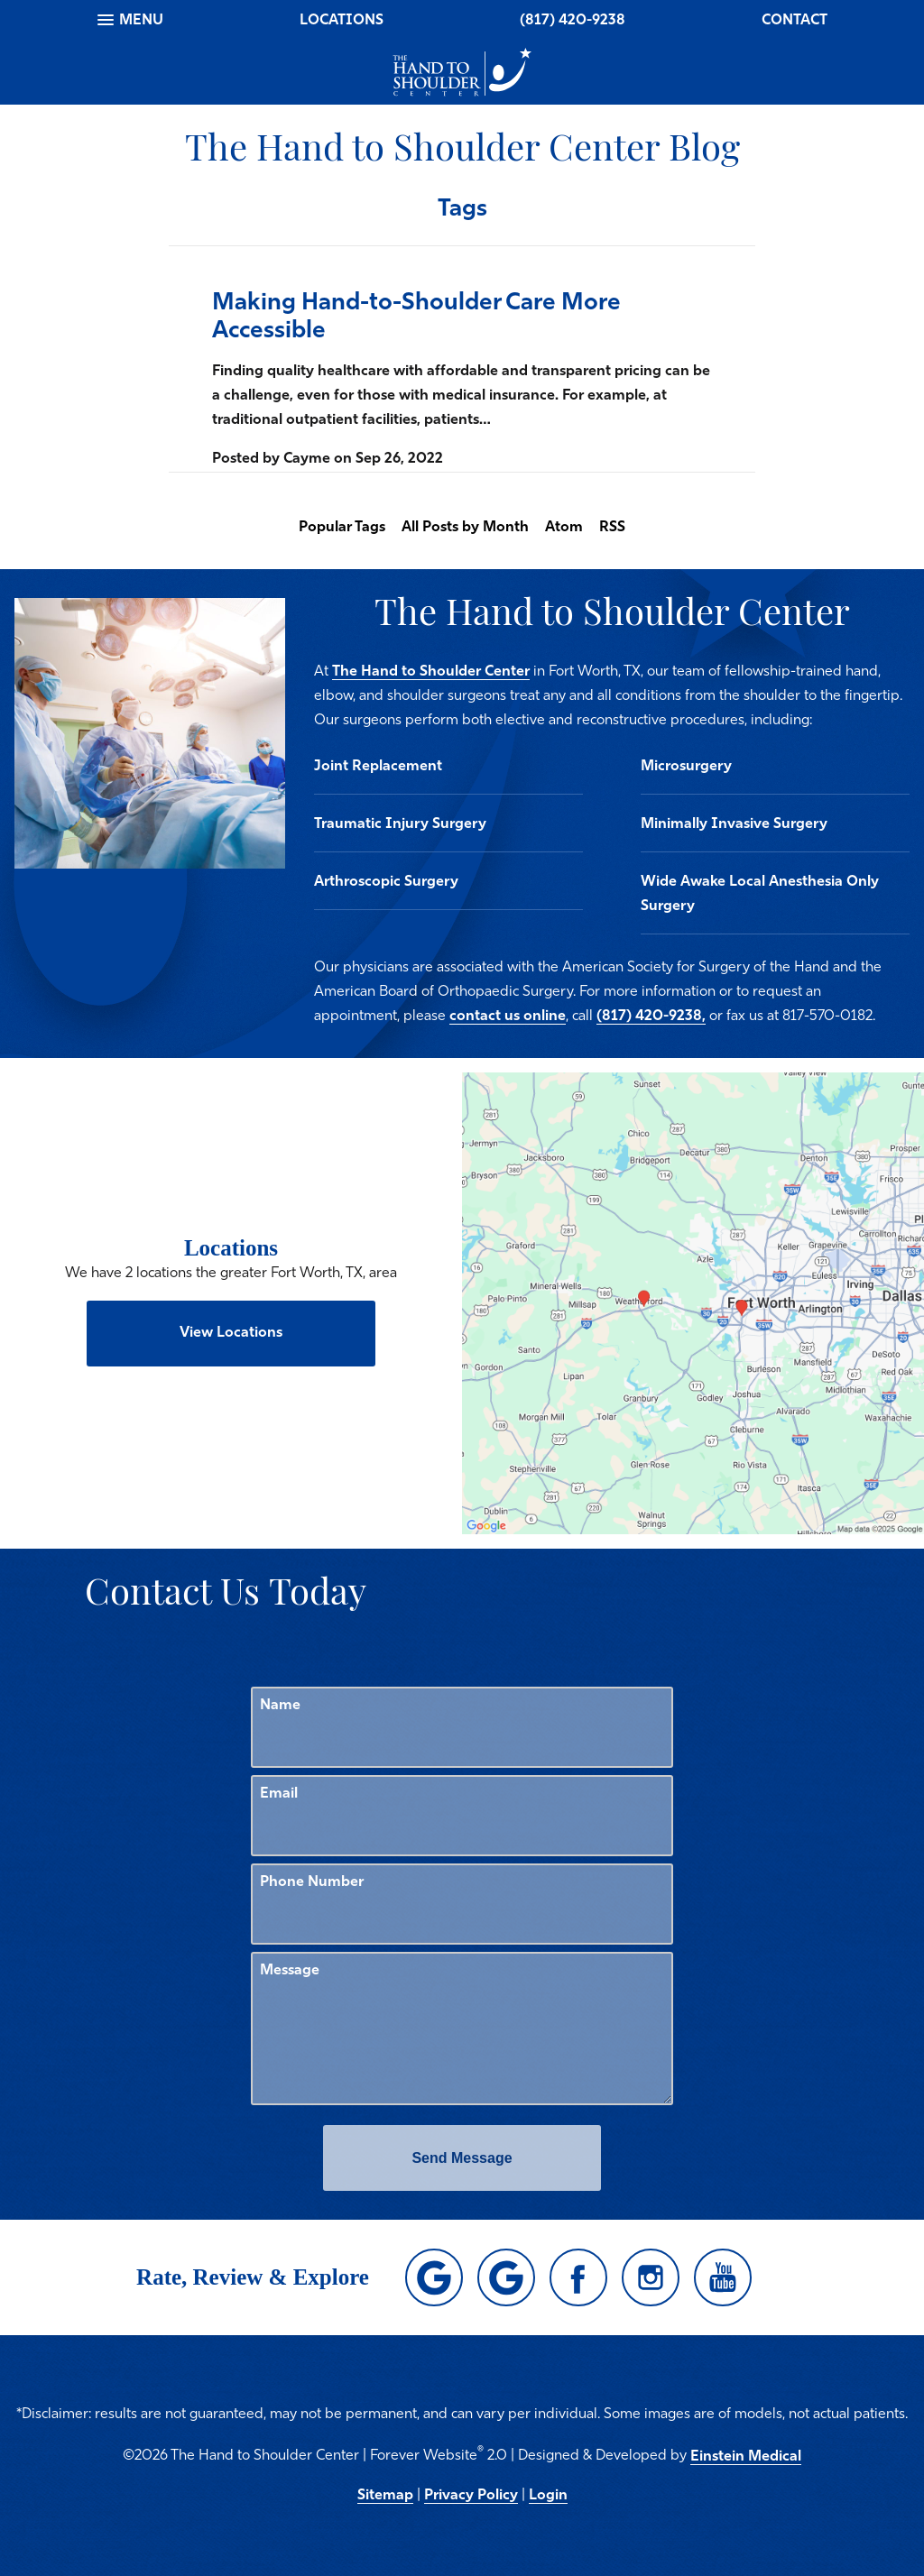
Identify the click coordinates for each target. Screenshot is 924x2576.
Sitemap (385, 2496)
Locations (341, 21)
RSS (612, 527)
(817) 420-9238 (572, 21)
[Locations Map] (693, 1303)
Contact (794, 21)
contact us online (507, 1016)
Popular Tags (342, 527)
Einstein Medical (745, 2457)
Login (548, 2496)
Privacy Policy (471, 2496)
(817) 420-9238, (651, 1016)
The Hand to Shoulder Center (431, 672)
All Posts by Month (465, 527)
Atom (564, 527)
